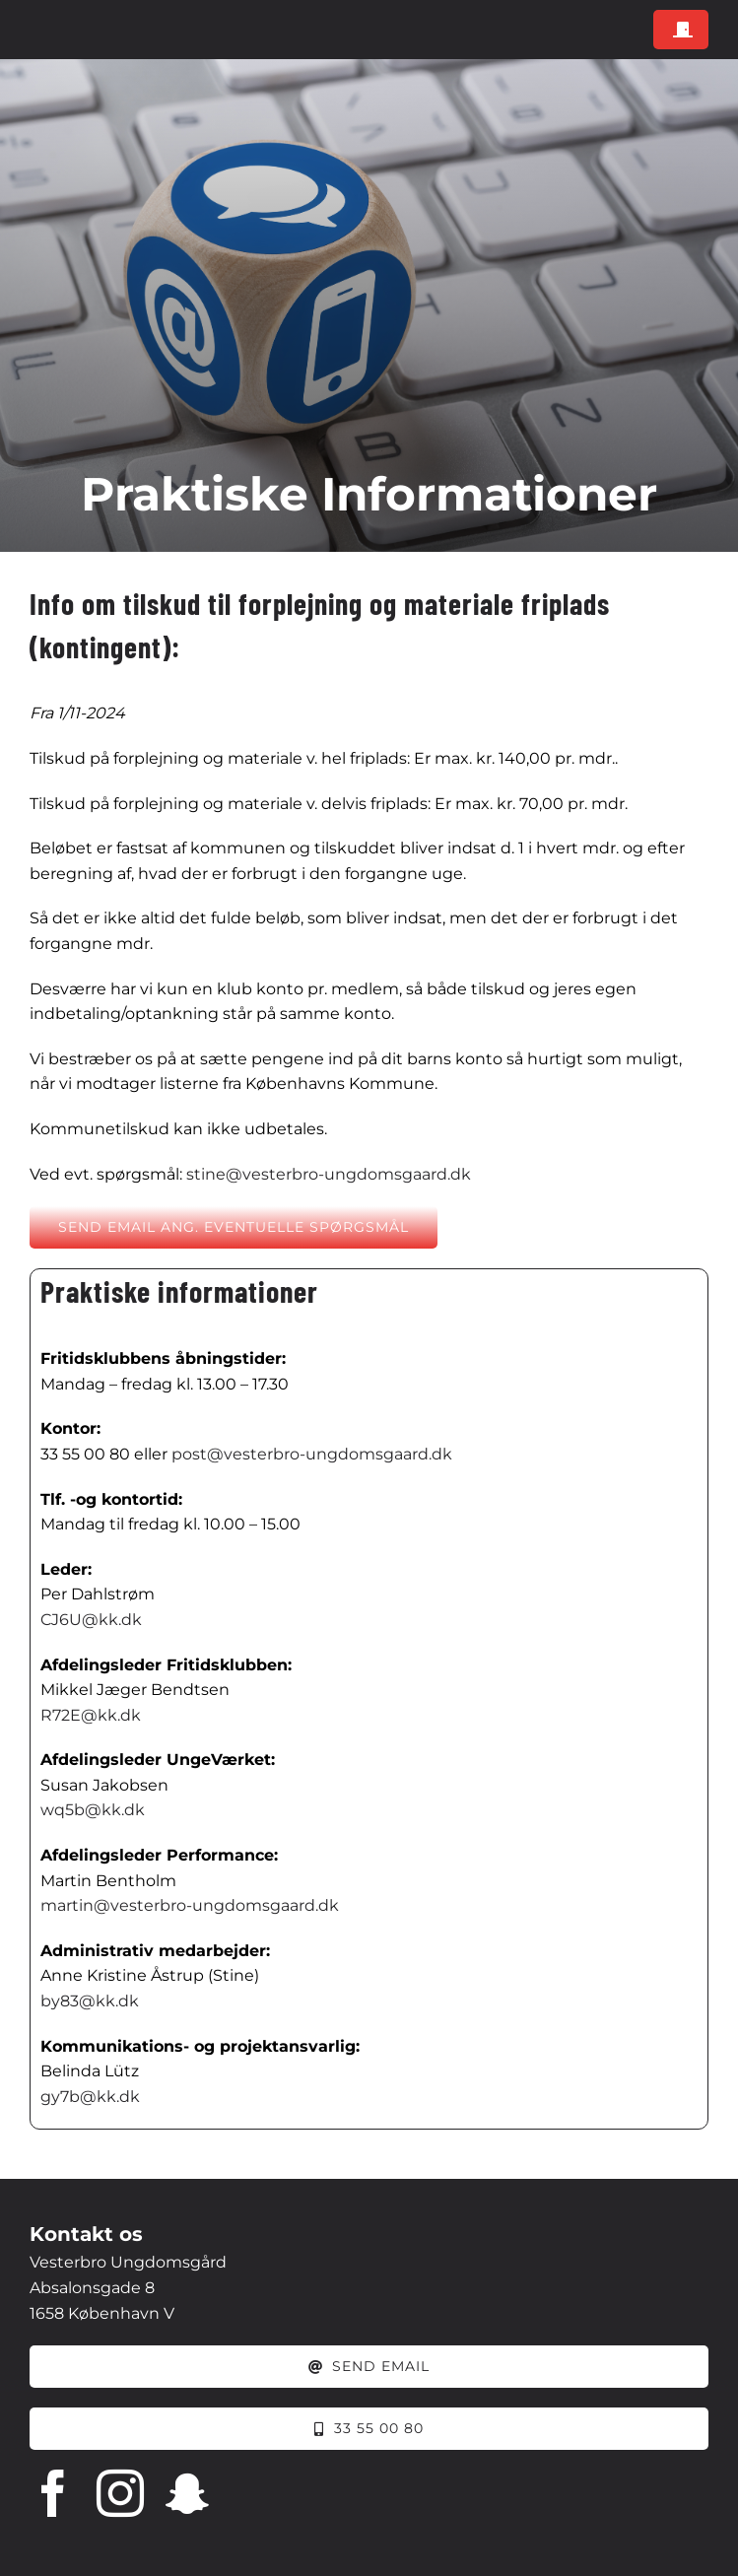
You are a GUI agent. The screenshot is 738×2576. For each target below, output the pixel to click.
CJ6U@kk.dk (91, 1619)
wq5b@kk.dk (92, 1809)
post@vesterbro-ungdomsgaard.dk (311, 1454)
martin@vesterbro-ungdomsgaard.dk (189, 1905)
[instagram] (120, 2493)
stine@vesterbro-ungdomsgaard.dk (328, 1174)
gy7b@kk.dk (90, 2096)
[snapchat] (187, 2493)
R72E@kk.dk (90, 1715)
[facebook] (53, 2493)
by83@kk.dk (89, 2001)
